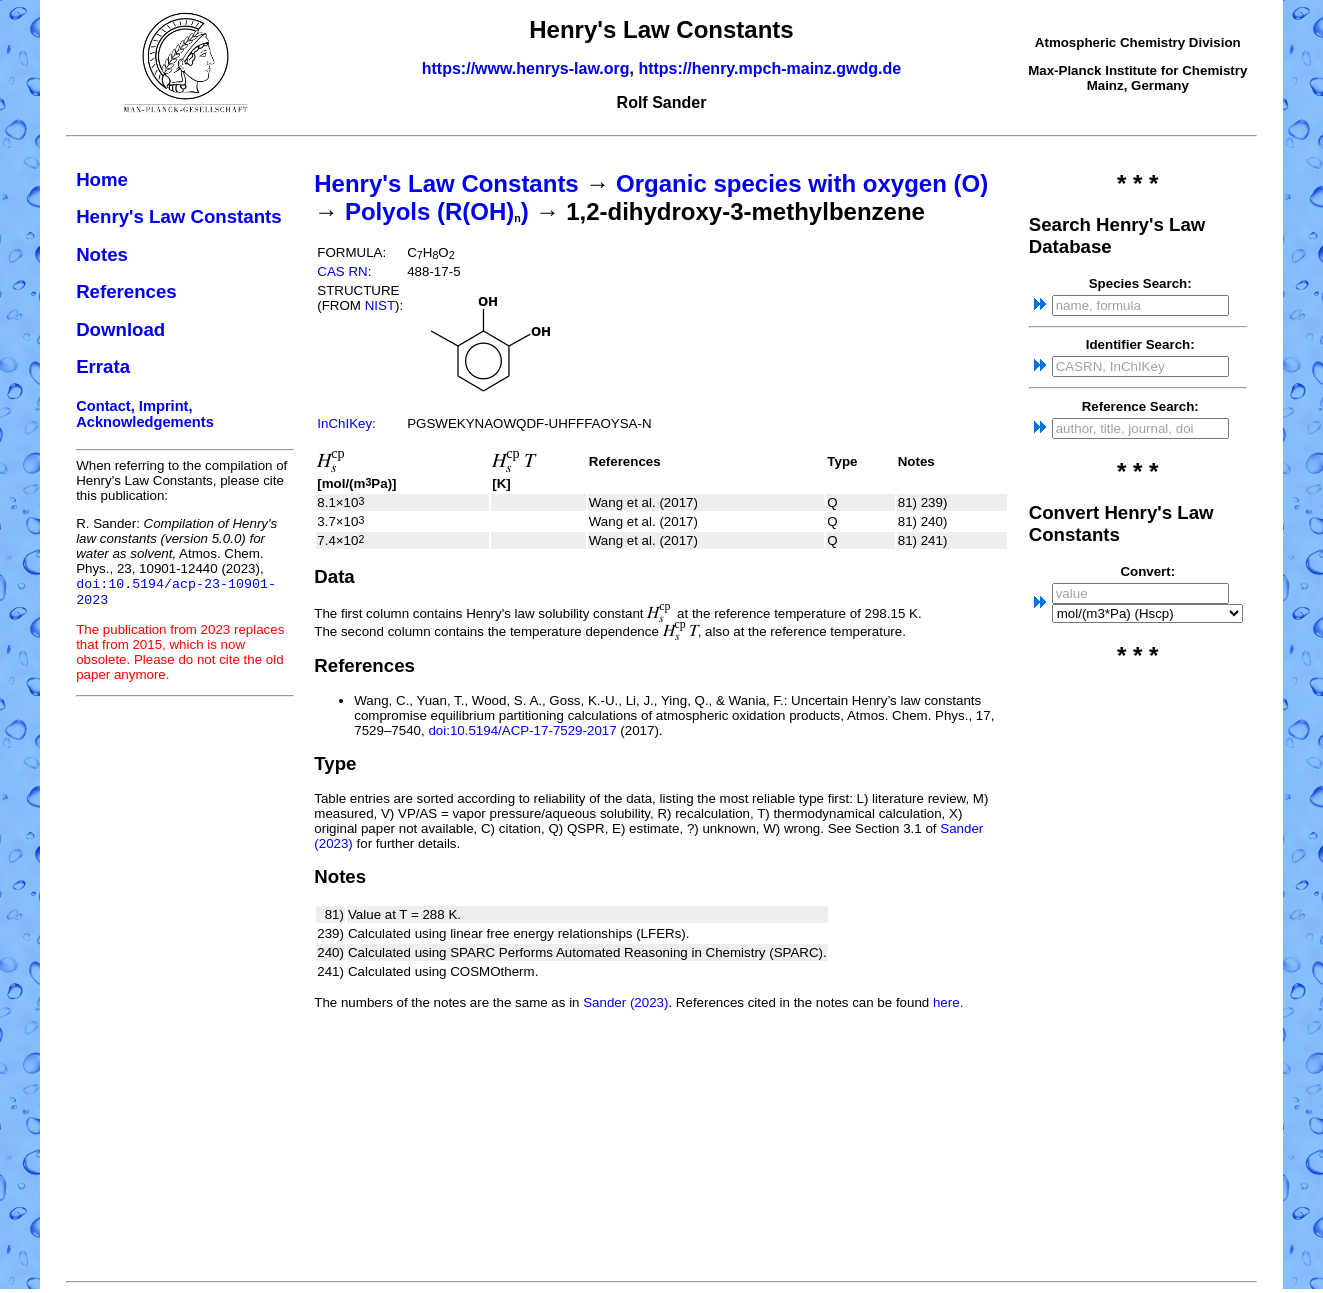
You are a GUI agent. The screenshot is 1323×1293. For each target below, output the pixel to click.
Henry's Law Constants (179, 216)
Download (120, 329)
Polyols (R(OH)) (437, 211)
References (126, 291)
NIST (380, 305)
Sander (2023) (625, 1002)
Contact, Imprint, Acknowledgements (145, 414)
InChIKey (344, 423)
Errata (103, 366)
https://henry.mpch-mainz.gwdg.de (769, 68)
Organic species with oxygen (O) (802, 183)
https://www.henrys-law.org (526, 68)
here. (948, 1002)
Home (102, 179)
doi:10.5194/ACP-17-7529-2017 (522, 730)
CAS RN (342, 271)
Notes (102, 254)
